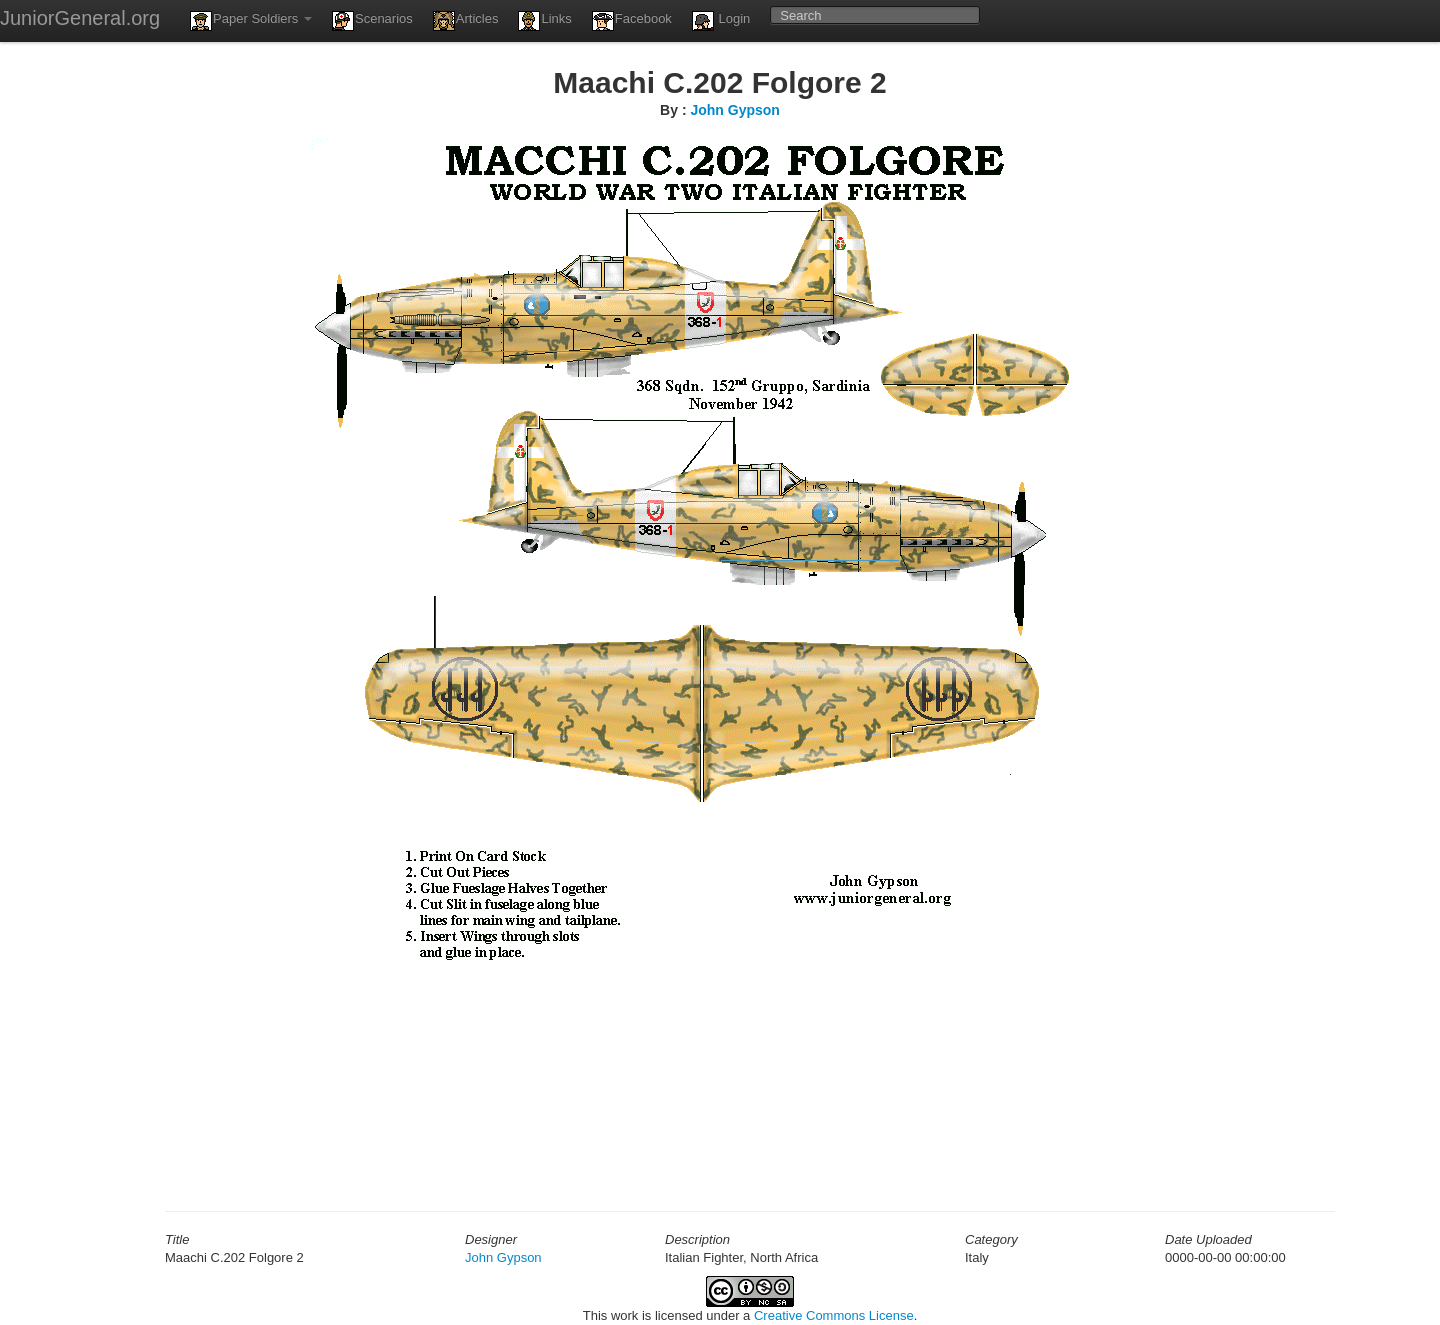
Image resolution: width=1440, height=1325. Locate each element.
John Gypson (734, 110)
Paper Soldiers (251, 21)
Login (721, 21)
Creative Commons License (834, 1315)
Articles (466, 21)
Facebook (632, 21)
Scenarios (372, 21)
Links (544, 21)
